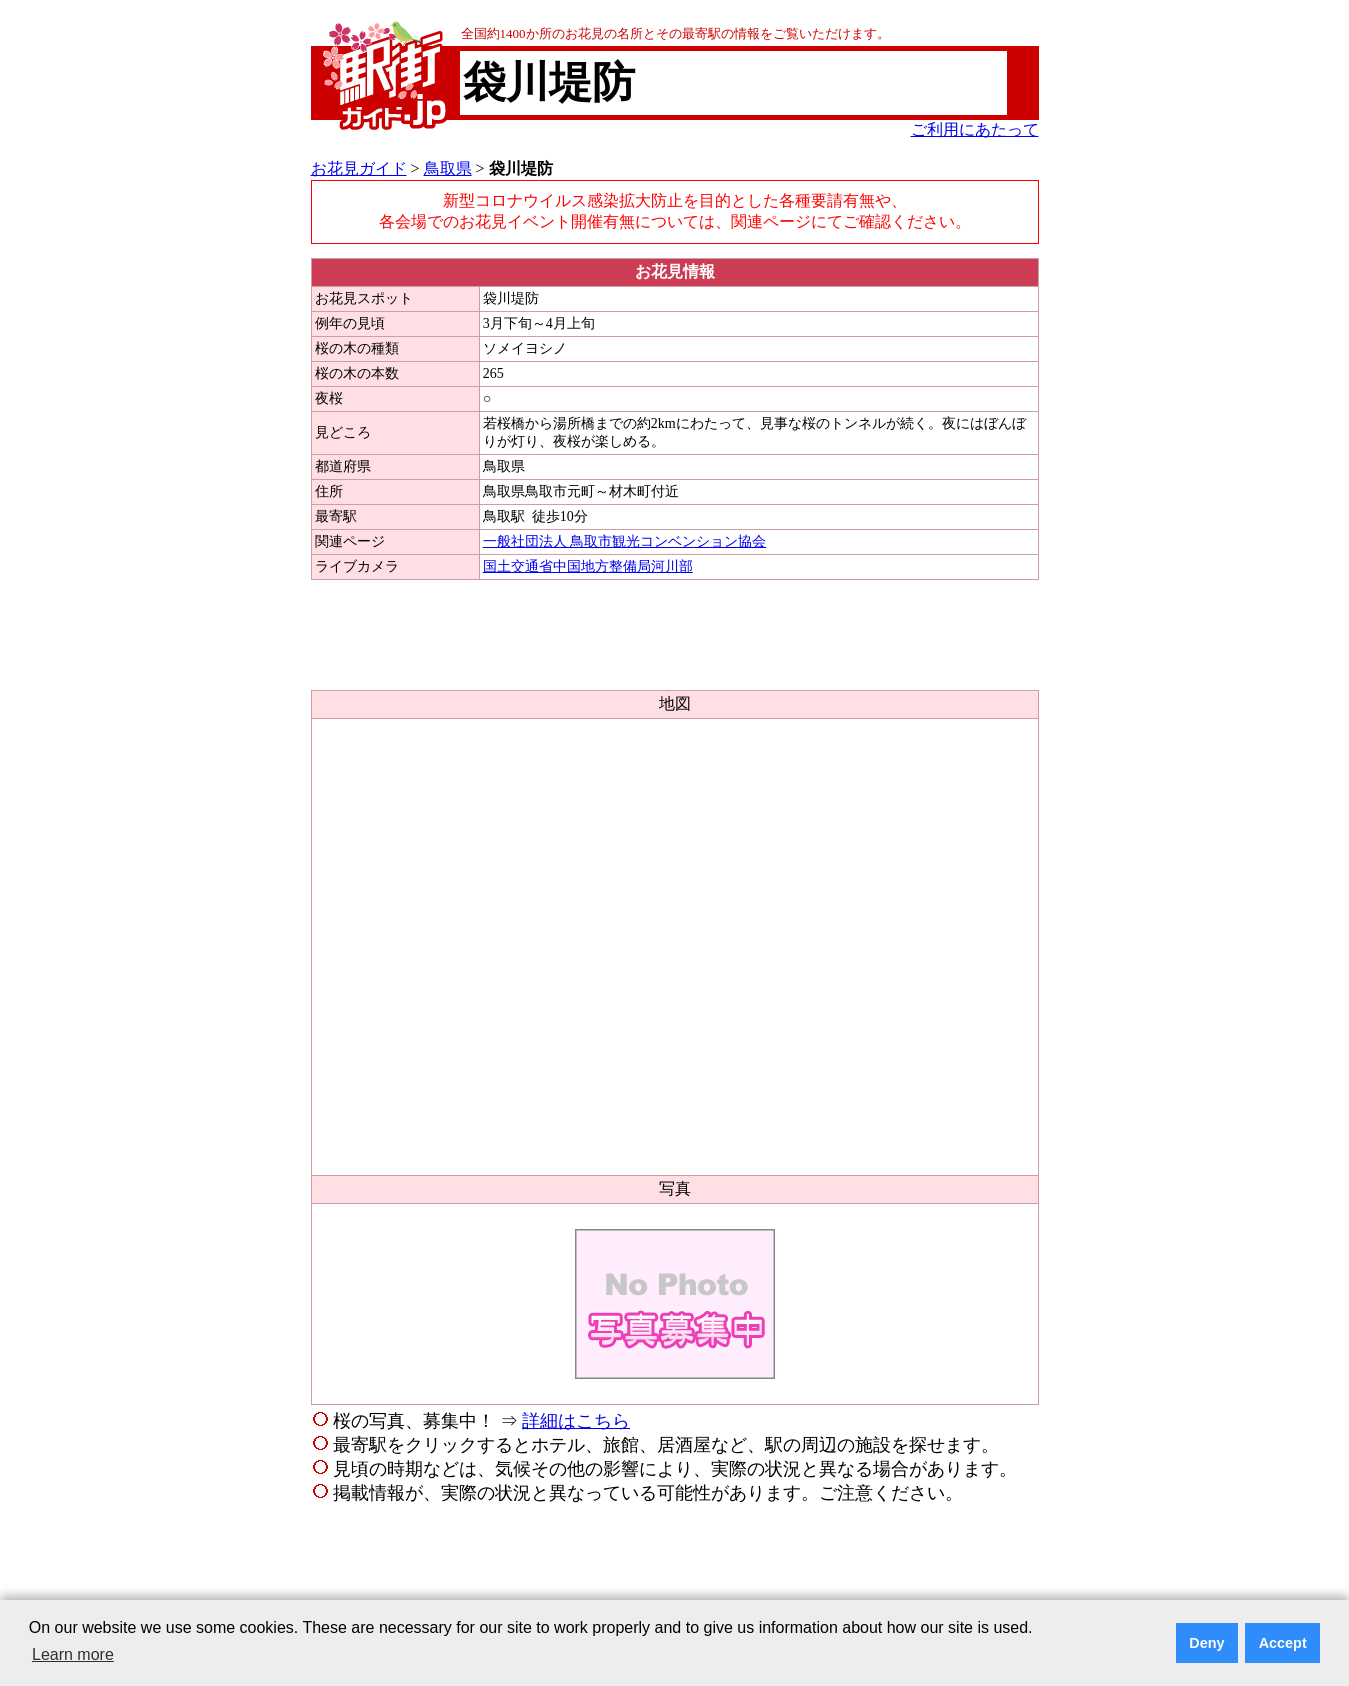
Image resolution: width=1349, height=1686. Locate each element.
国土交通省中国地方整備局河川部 (588, 566)
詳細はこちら (576, 1421)
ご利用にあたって (975, 129)
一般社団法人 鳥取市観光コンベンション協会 (625, 541)
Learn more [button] (73, 1654)
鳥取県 (448, 168)
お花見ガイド (359, 168)
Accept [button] (1283, 1643)
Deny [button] (1206, 1643)
